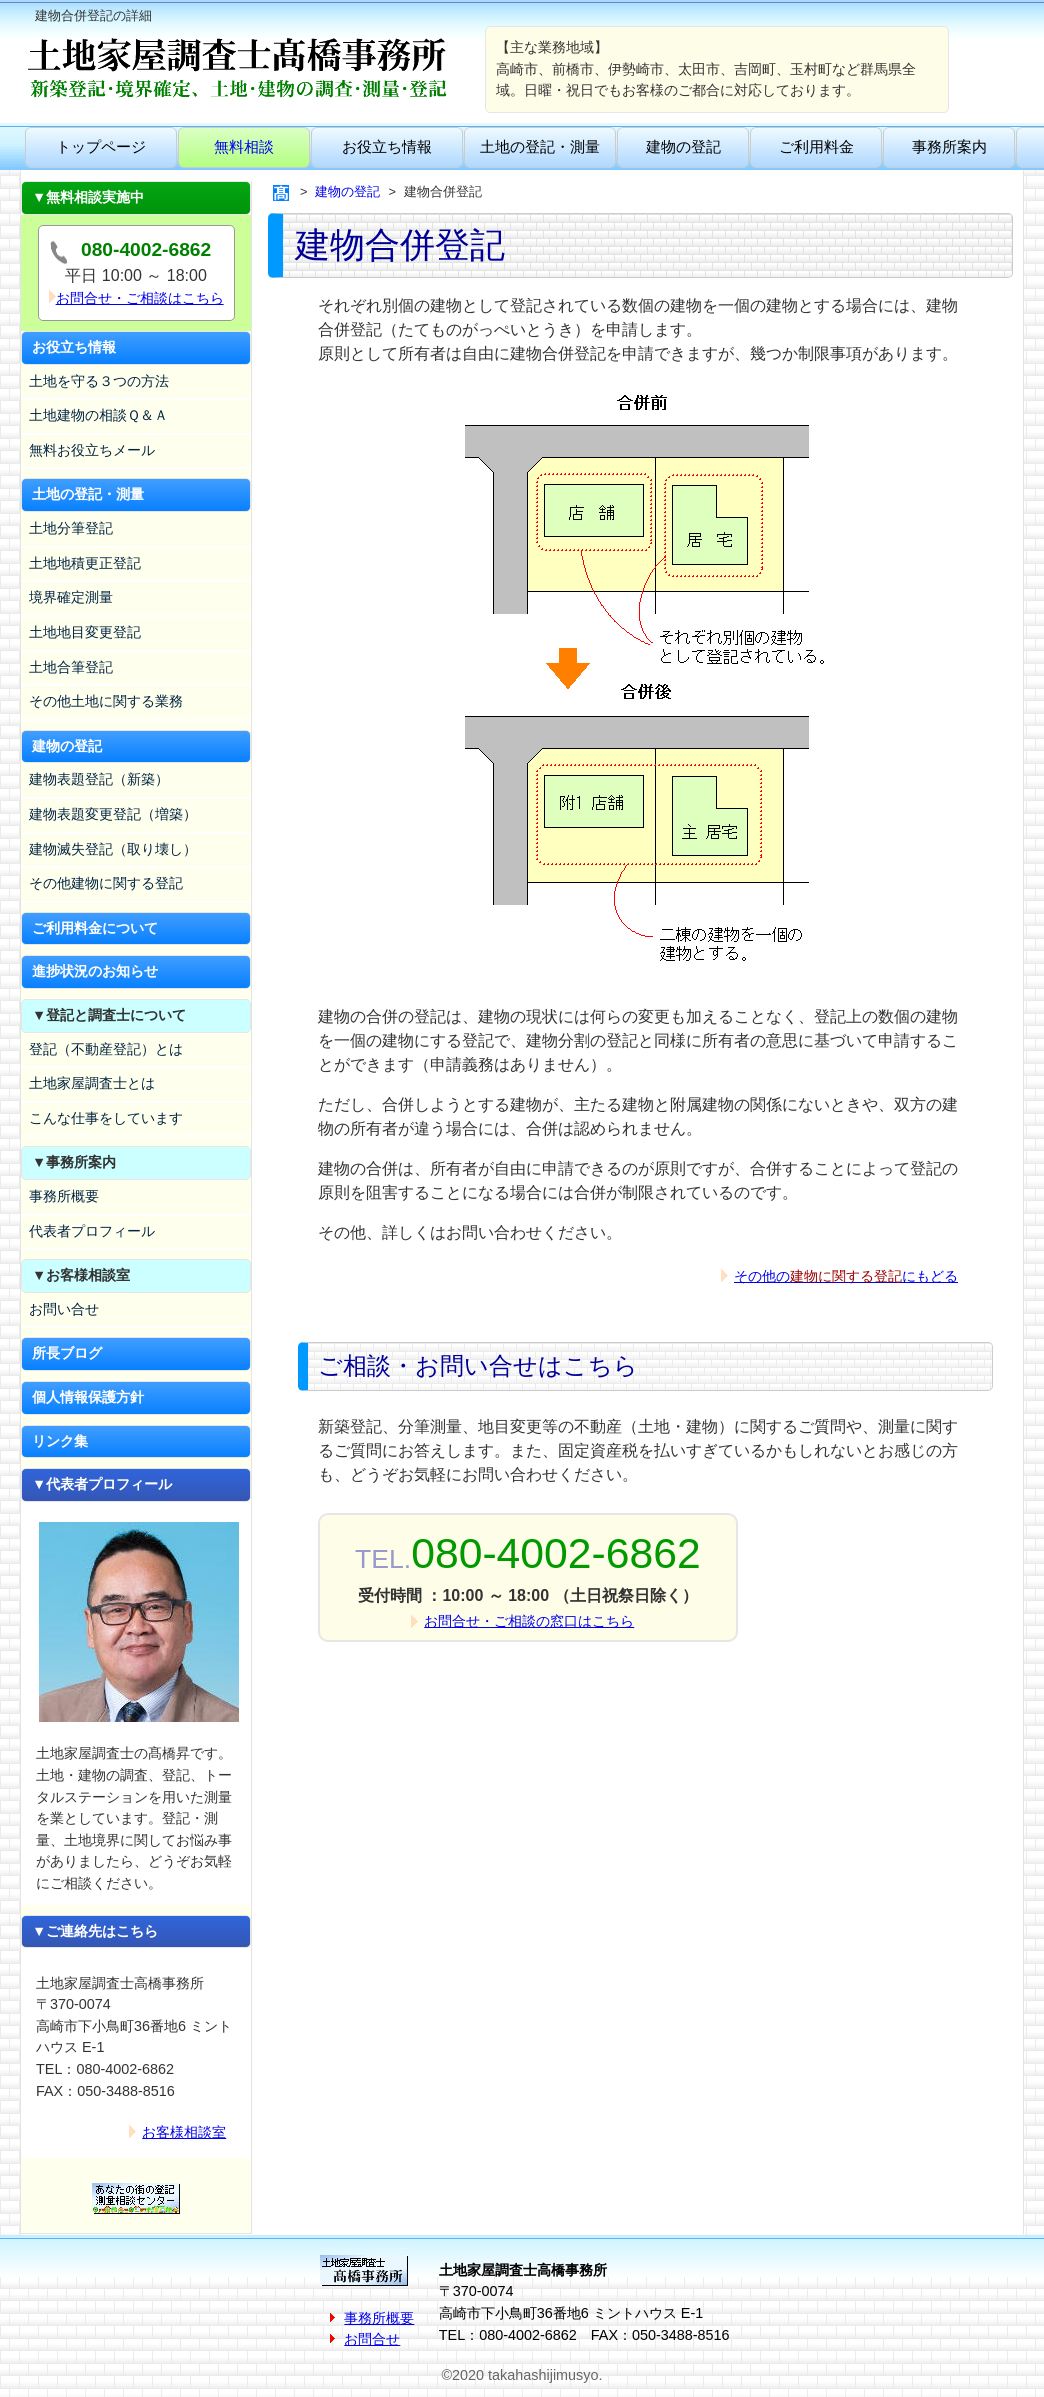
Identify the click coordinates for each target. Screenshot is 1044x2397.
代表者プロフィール (92, 1231)
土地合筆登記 (71, 667)
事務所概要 (64, 1196)
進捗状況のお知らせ (95, 971)
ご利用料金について (95, 928)
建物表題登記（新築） (99, 779)
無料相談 (244, 146)
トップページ (101, 146)
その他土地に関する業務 (106, 701)
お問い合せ (64, 1309)
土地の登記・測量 (540, 146)
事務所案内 (949, 146)
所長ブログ (67, 1353)
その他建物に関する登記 (106, 883)
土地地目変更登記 (85, 632)
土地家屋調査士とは (92, 1083)
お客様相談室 (184, 2132)
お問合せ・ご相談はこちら (140, 298)
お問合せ (372, 2339)
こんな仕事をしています (106, 1118)
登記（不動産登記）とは (106, 1049)
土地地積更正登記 (85, 563)
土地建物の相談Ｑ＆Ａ (98, 415)
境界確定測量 (71, 597)
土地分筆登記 (71, 528)
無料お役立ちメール (92, 450)
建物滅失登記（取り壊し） (113, 849)
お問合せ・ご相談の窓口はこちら (529, 1621)
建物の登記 (683, 146)
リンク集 (60, 1441)
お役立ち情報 (387, 146)
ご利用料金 (816, 146)
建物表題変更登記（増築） (113, 814)
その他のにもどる (846, 1276)
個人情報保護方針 (88, 1397)
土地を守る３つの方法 (99, 381)
